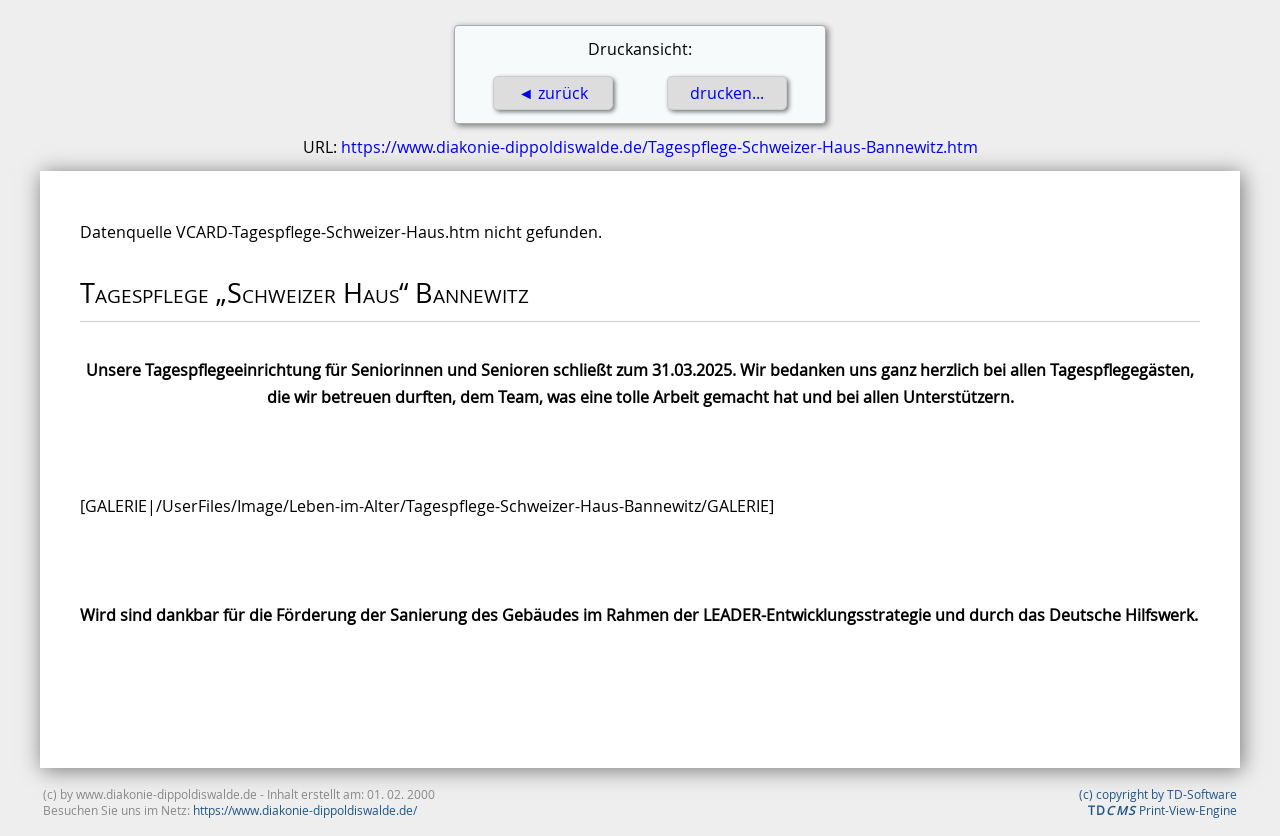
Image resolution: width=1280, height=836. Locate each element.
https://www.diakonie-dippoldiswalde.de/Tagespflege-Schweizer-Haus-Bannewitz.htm (659, 147)
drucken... (727, 93)
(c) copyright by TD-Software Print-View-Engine (1158, 802)
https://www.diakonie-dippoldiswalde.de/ (305, 810)
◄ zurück (553, 93)
